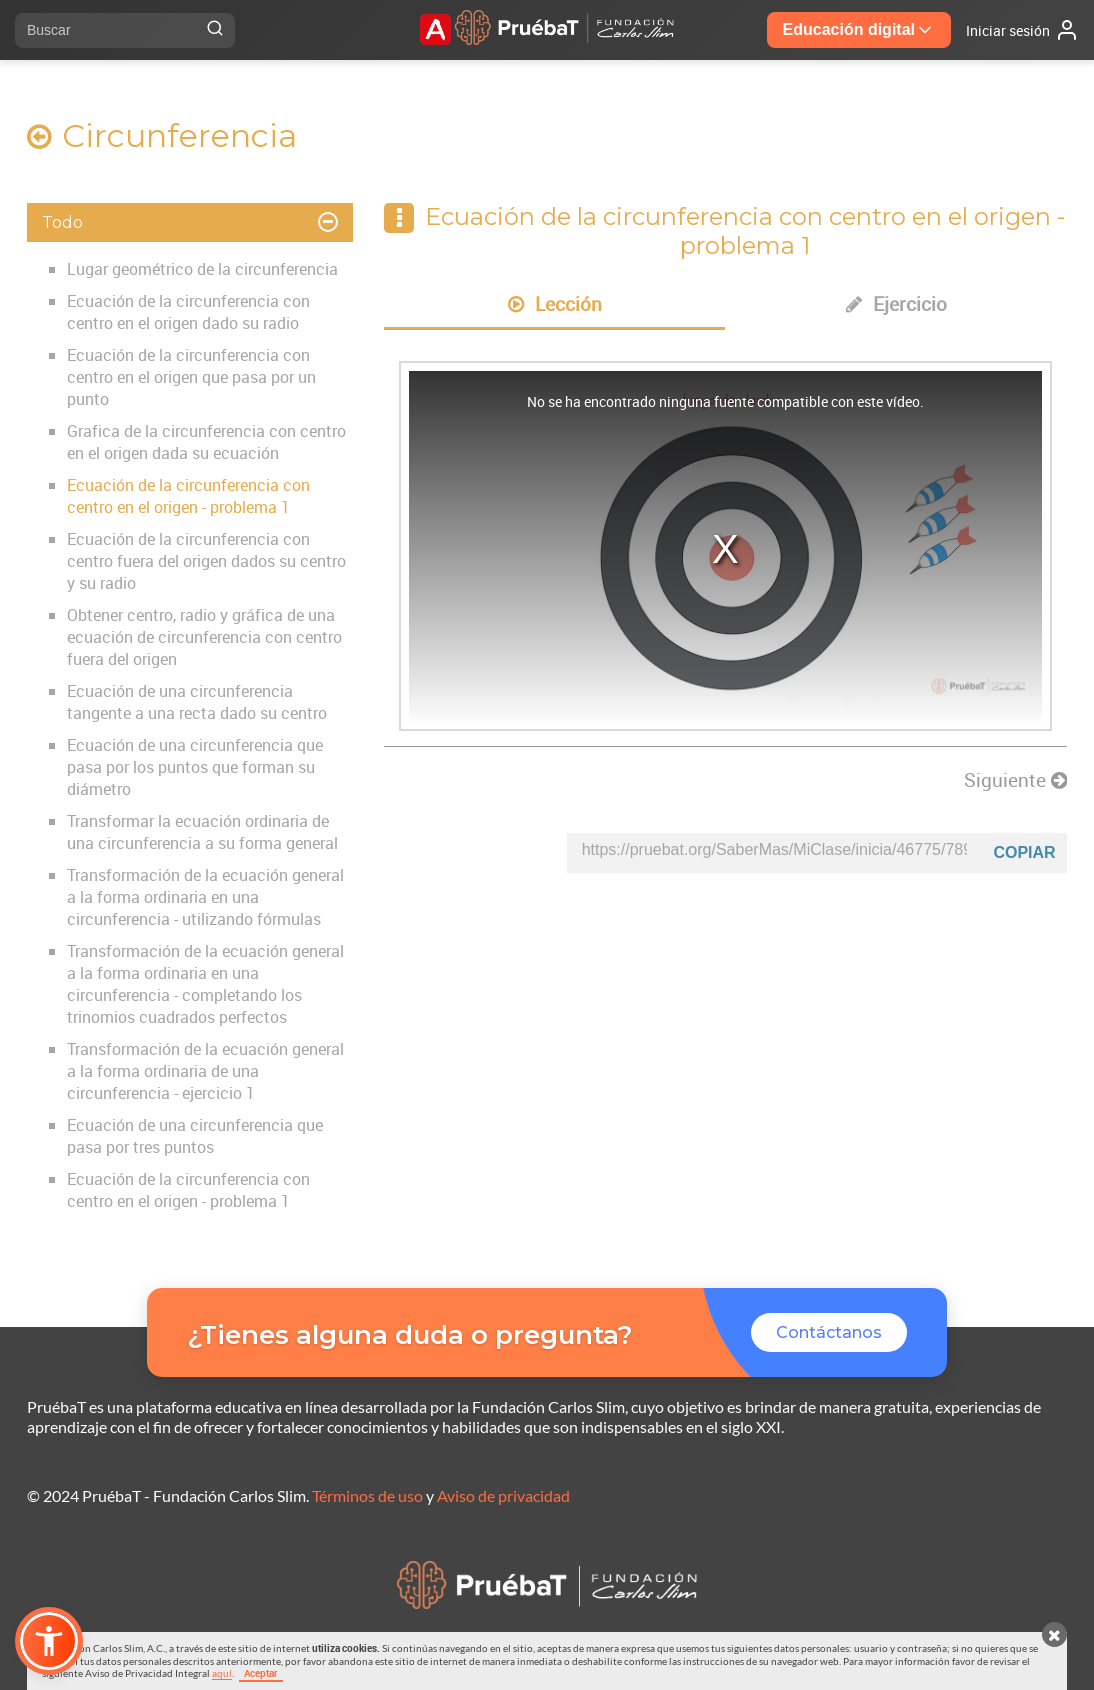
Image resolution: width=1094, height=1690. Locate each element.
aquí (222, 1673)
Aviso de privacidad (503, 1495)
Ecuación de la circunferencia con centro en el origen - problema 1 (188, 496)
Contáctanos (829, 1332)
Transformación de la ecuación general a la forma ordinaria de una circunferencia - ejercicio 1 (205, 1071)
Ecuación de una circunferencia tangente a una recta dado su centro (197, 702)
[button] (49, 1641)
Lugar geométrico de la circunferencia (202, 269)
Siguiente (1015, 780)
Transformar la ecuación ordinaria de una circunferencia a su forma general (202, 832)
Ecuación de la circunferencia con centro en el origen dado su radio (188, 312)
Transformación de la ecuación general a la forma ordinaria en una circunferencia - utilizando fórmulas (205, 897)
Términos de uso (367, 1495)
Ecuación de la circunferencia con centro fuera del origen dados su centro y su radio (206, 561)
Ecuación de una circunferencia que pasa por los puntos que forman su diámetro (195, 767)
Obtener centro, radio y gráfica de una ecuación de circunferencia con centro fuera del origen (204, 637)
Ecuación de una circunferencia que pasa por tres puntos (195, 1136)
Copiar (1024, 852)
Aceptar (261, 1673)
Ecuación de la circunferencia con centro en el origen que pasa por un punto (191, 377)
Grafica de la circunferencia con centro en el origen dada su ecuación (206, 442)
